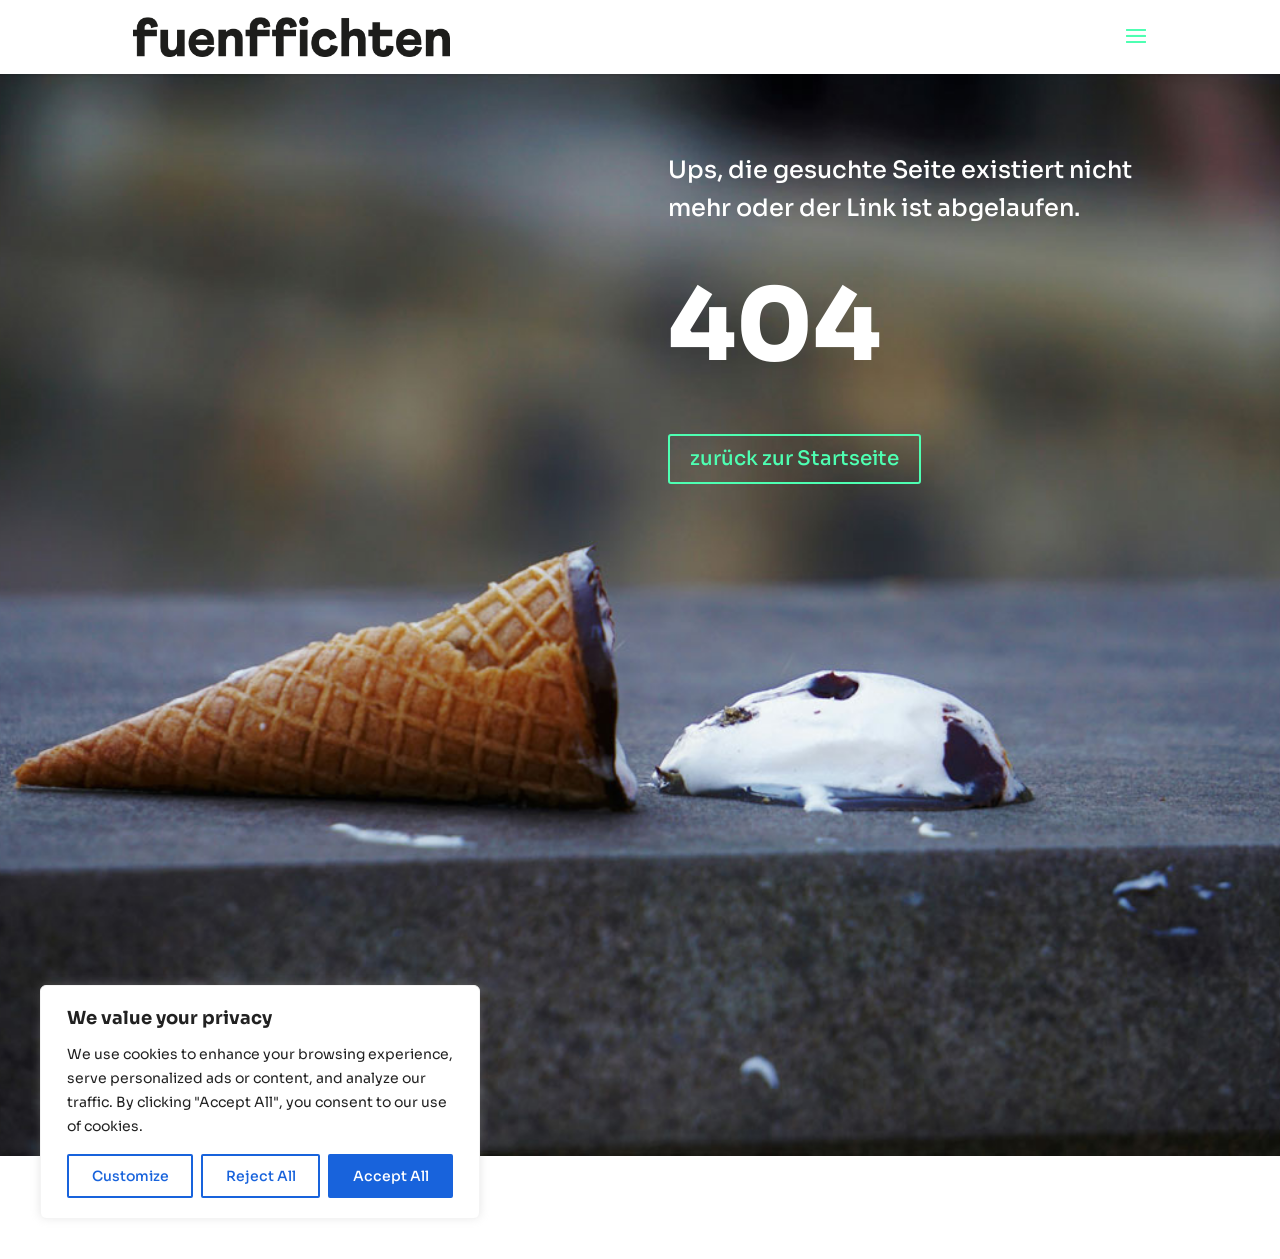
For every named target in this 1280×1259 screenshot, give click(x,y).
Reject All (261, 1176)
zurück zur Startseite (794, 458)
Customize (130, 1176)
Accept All (391, 1176)
